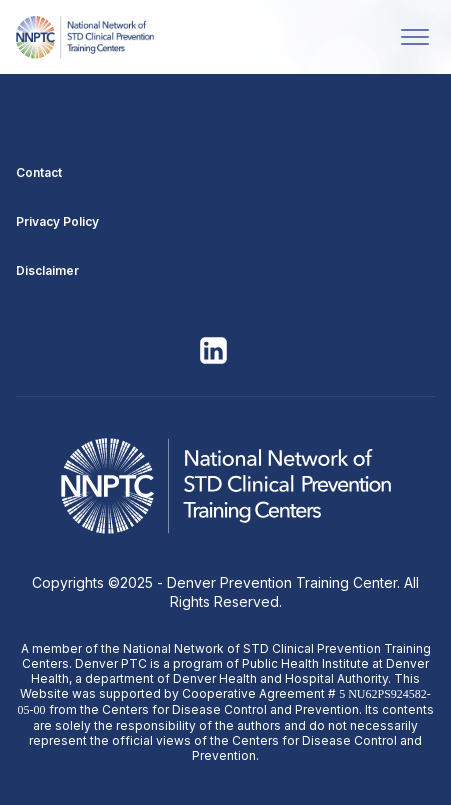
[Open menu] (415, 37)
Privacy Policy (57, 221)
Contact (39, 172)
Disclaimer (47, 270)
